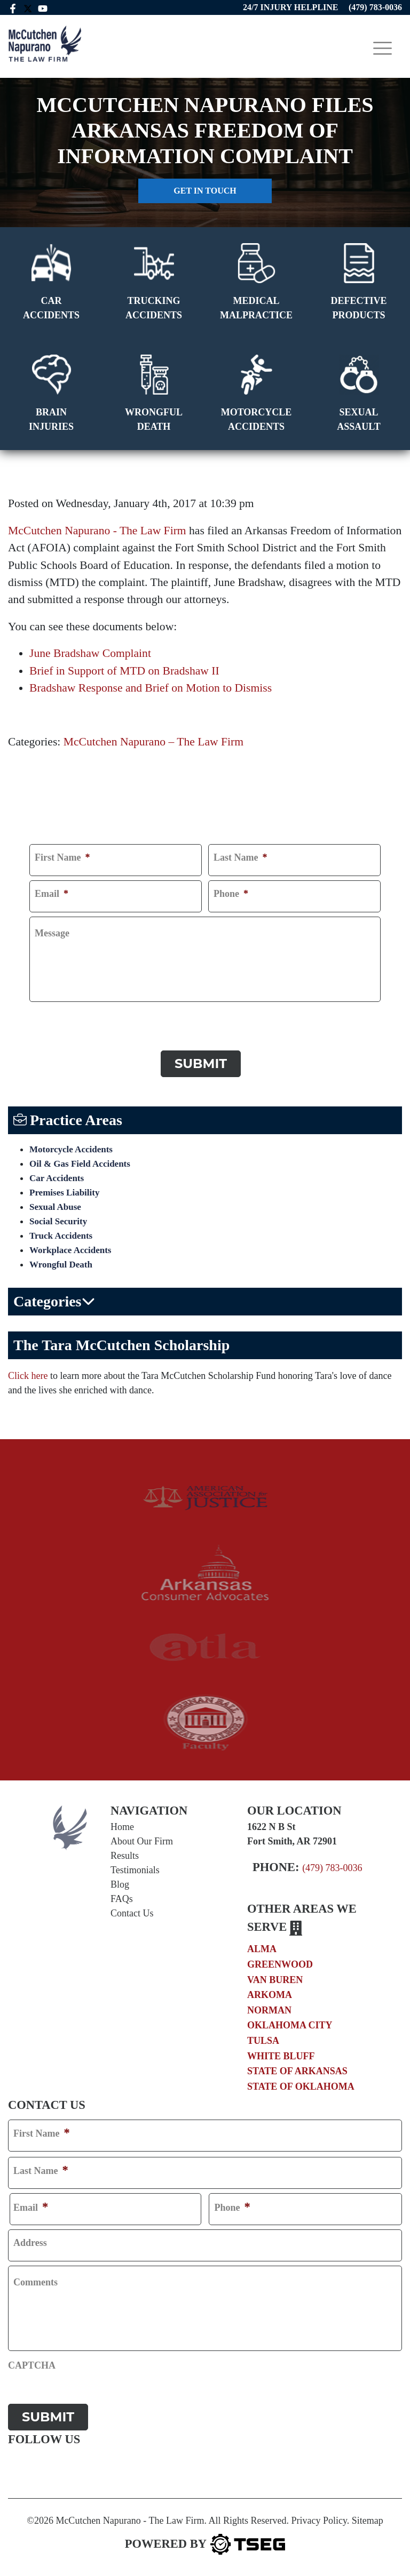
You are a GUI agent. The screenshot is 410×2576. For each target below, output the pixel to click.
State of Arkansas (297, 2071)
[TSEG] (205, 2544)
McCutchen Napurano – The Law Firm (153, 741)
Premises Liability (64, 1192)
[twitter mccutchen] (28, 7)
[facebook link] (13, 7)
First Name (62, 857)
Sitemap (367, 2520)
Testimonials (135, 1870)
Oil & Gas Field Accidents (79, 1164)
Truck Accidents (60, 1236)
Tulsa (263, 2040)
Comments (35, 2282)
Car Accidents (56, 1178)
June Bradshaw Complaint (90, 653)
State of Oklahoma (300, 2086)
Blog (120, 1884)
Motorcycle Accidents (71, 1149)
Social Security (58, 1221)
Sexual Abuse (55, 1207)
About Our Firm (142, 1841)
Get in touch (205, 190)
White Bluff (281, 2056)
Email (51, 893)
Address (30, 2242)
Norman (269, 2010)
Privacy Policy (318, 2520)
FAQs (122, 1898)
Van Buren (275, 1980)
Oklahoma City (290, 2025)
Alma (262, 1949)
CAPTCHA (53, 1016)
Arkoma (269, 1994)
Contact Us (132, 1913)
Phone (231, 893)
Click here (28, 1375)
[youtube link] (44, 7)
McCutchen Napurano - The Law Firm (97, 530)
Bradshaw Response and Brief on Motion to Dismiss (150, 687)
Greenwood (280, 1964)
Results (125, 1855)
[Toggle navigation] (382, 48)
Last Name (240, 857)
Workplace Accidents (70, 1250)
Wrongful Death (60, 1264)
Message (52, 933)
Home (122, 1826)
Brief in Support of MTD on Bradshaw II (124, 670)
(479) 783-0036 (332, 1868)
